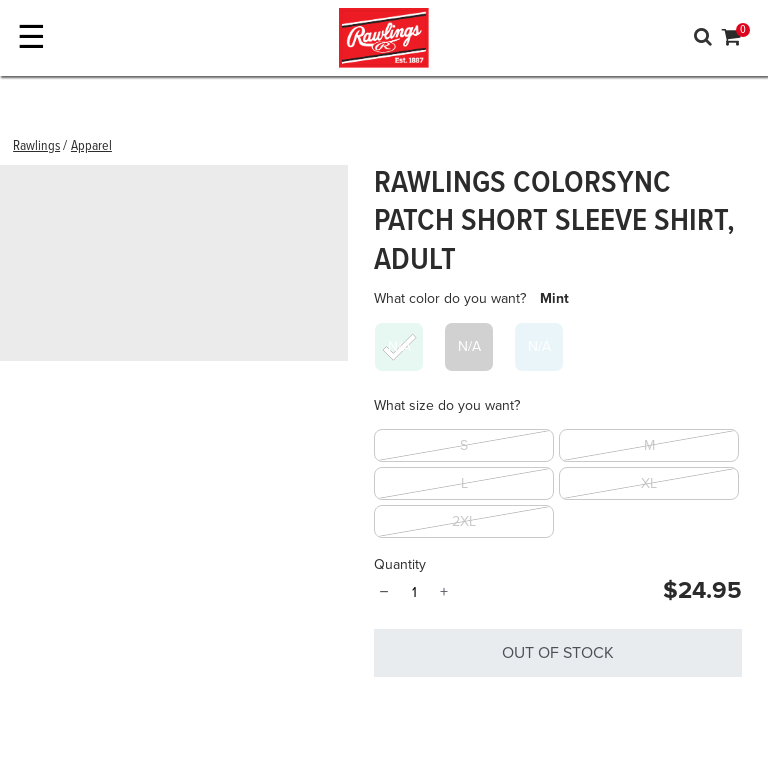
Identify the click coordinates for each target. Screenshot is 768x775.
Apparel (91, 146)
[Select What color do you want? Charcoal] (469, 347)
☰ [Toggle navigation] (31, 37)
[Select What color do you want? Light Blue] (539, 347)
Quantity (400, 564)
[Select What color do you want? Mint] (399, 347)
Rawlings (36, 146)
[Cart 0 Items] (732, 40)
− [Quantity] (383, 592)
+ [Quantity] (444, 592)
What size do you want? (447, 405)
